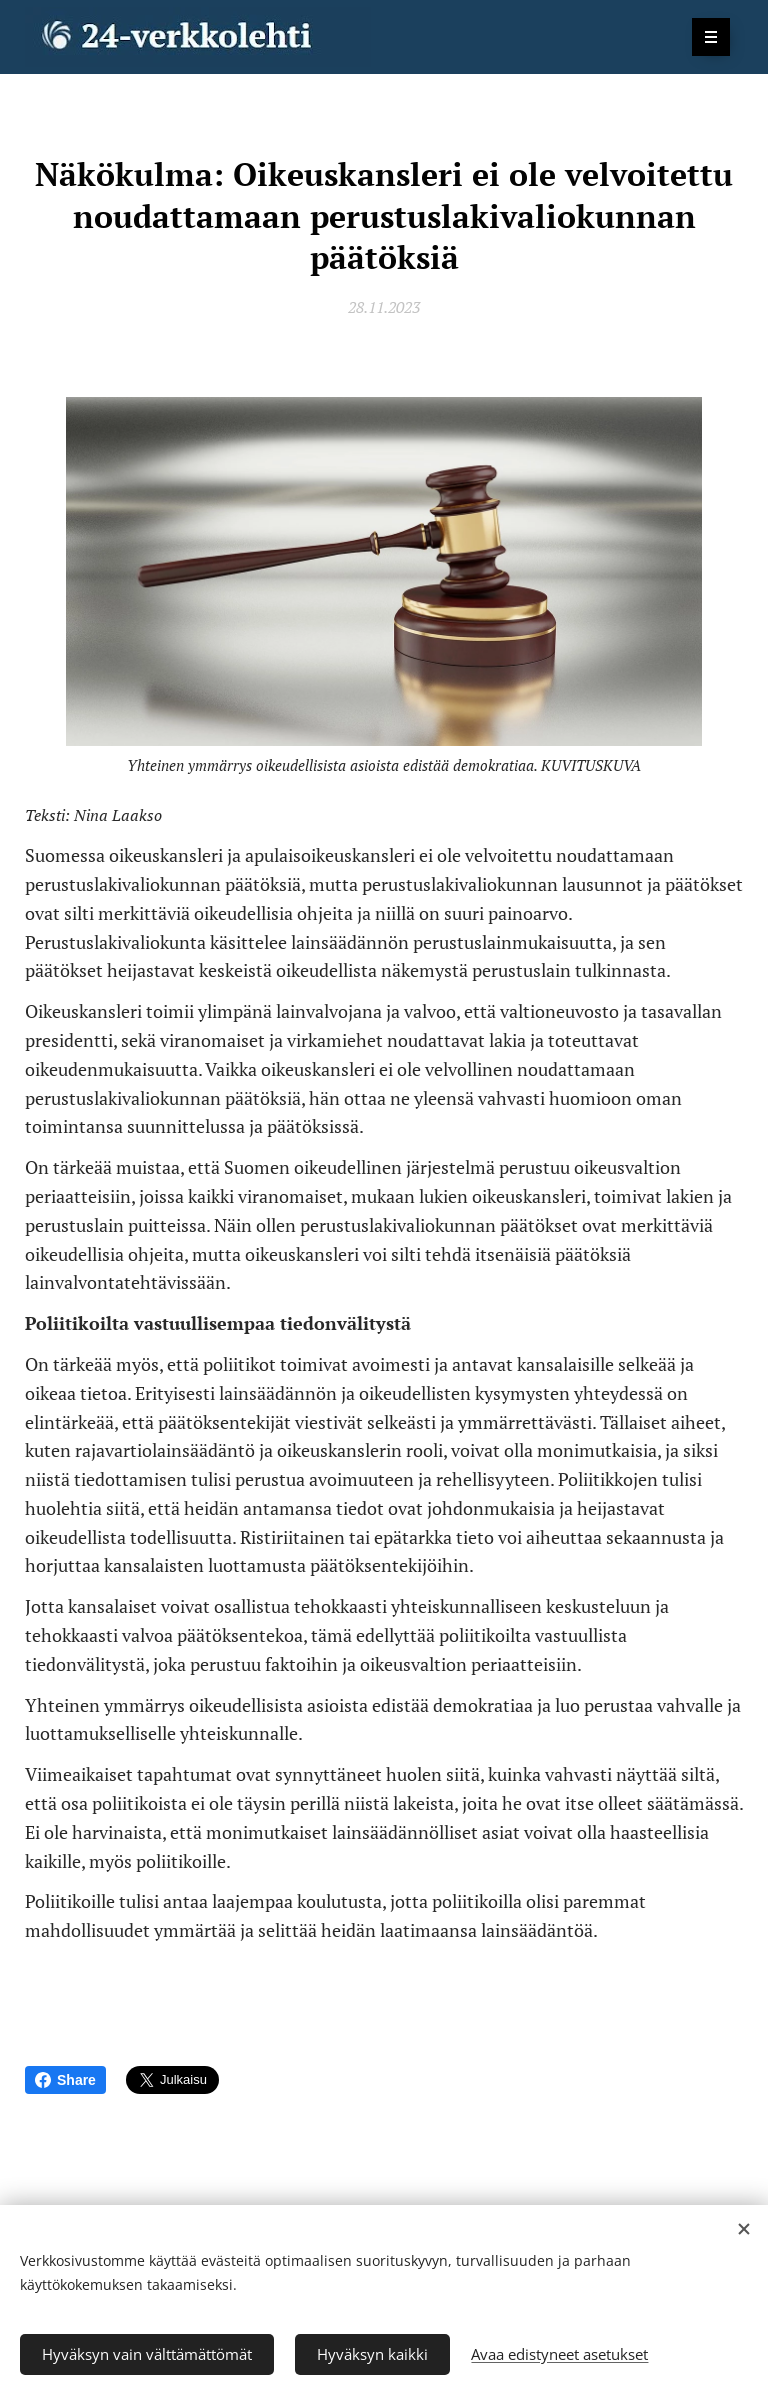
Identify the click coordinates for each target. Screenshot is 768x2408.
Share (65, 2080)
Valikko (704, 36)
